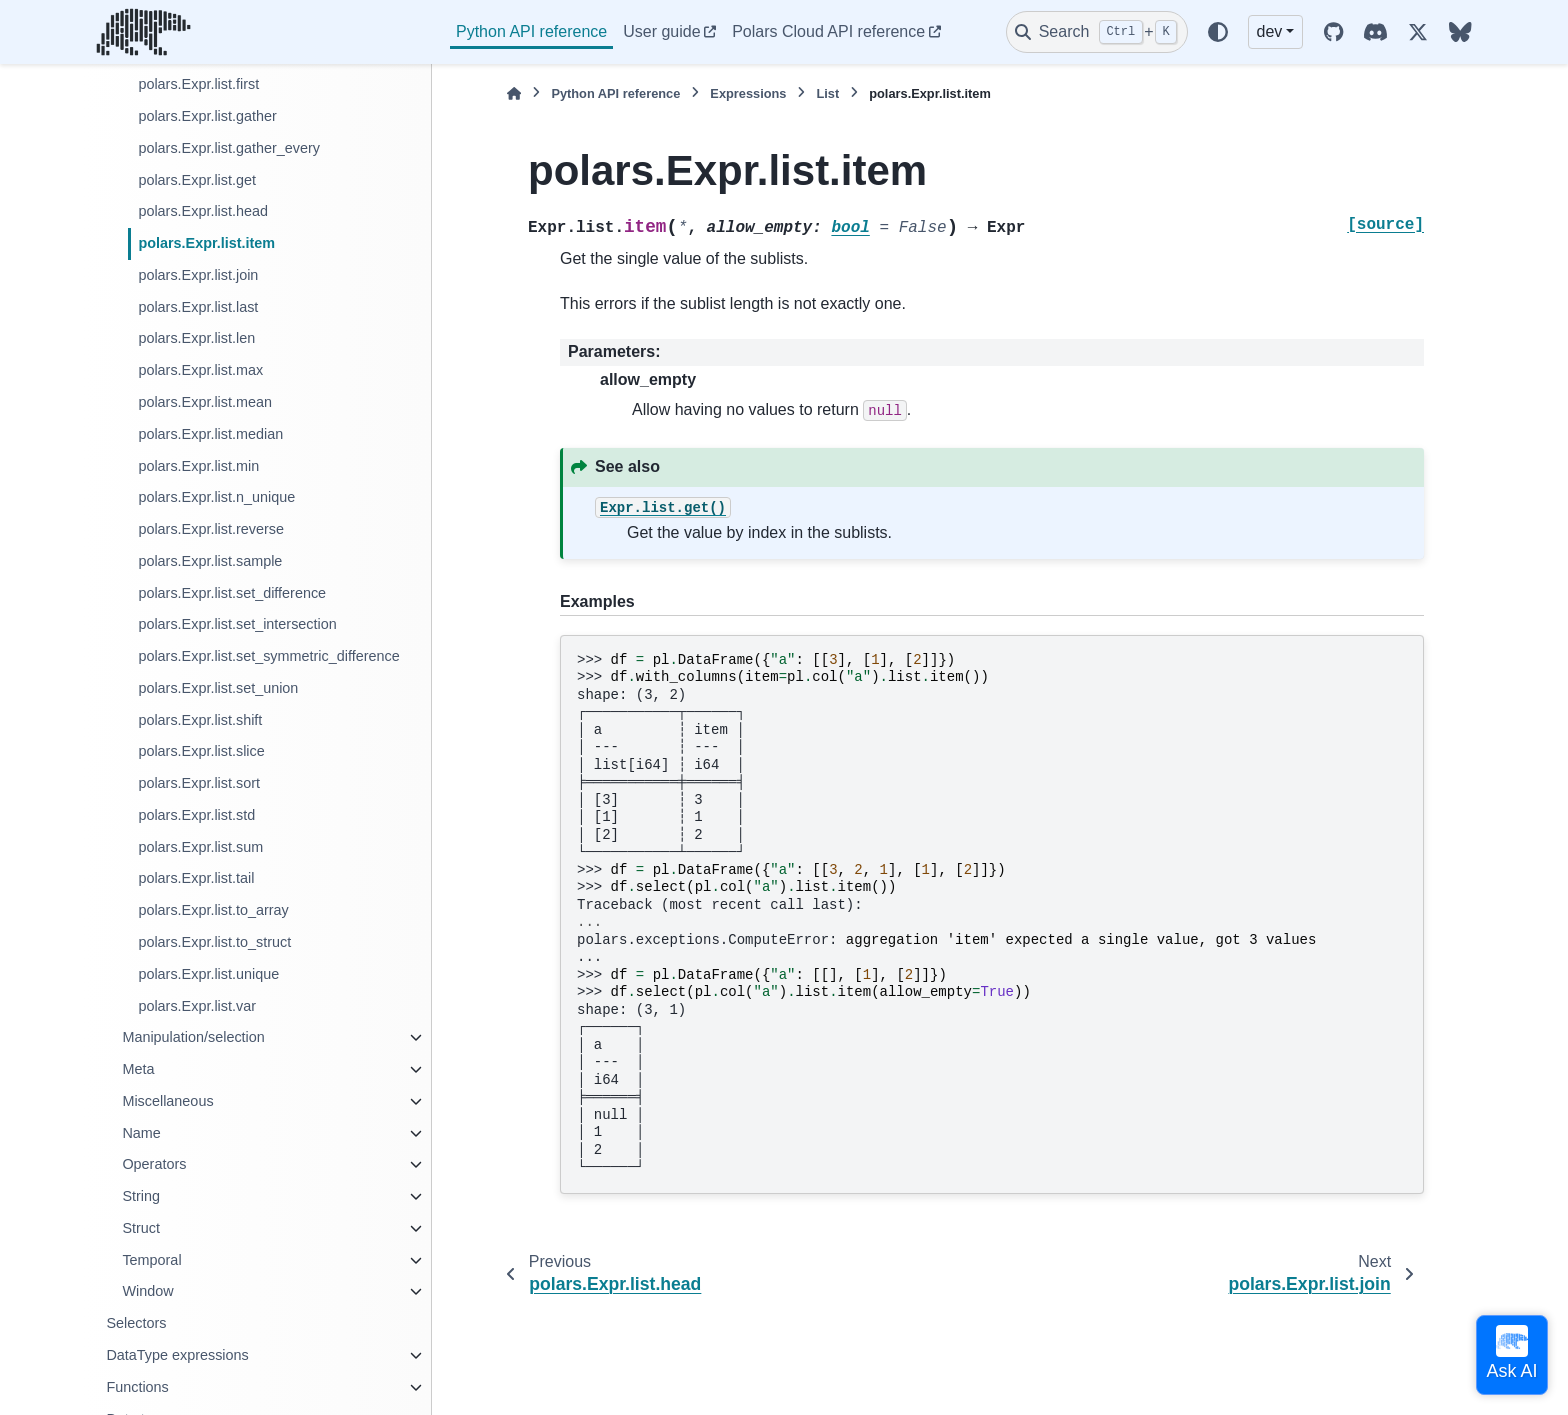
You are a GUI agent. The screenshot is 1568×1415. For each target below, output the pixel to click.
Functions (137, 1387)
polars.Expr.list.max (200, 370)
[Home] (514, 93)
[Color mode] (1218, 32)
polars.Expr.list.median (210, 434)
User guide (661, 31)
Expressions (748, 93)
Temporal (151, 1260)
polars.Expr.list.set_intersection (237, 624)
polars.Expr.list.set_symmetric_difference (268, 656)
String (141, 1196)
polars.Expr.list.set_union (218, 688)
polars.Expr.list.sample (210, 561)
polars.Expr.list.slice (201, 751)
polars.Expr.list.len (196, 338)
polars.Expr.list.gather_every (229, 148)
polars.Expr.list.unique (208, 974)
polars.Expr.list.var (197, 1006)
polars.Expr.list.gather (207, 116)
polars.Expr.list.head (203, 211)
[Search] (1097, 32)
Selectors (136, 1323)
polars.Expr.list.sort (199, 783)
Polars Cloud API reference (828, 31)
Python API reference (531, 31)
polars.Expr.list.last (198, 307)
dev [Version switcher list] (1270, 31)
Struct (141, 1228)
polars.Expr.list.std (196, 815)
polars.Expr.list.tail (196, 878)
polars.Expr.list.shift (200, 720)
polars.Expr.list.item (206, 243)
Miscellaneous (167, 1101)
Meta (138, 1069)
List (827, 93)
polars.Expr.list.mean (205, 402)
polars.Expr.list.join (198, 275)
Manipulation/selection (193, 1037)
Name (141, 1133)
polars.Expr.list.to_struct (214, 942)
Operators (154, 1164)
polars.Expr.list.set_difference (232, 593)
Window (147, 1291)
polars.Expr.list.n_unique (216, 497)
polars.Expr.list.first (198, 84)
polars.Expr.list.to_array (213, 910)
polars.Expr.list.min (198, 466)
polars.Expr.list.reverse (211, 529)
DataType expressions (177, 1355)
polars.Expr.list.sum (200, 847)
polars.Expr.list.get (197, 180)
